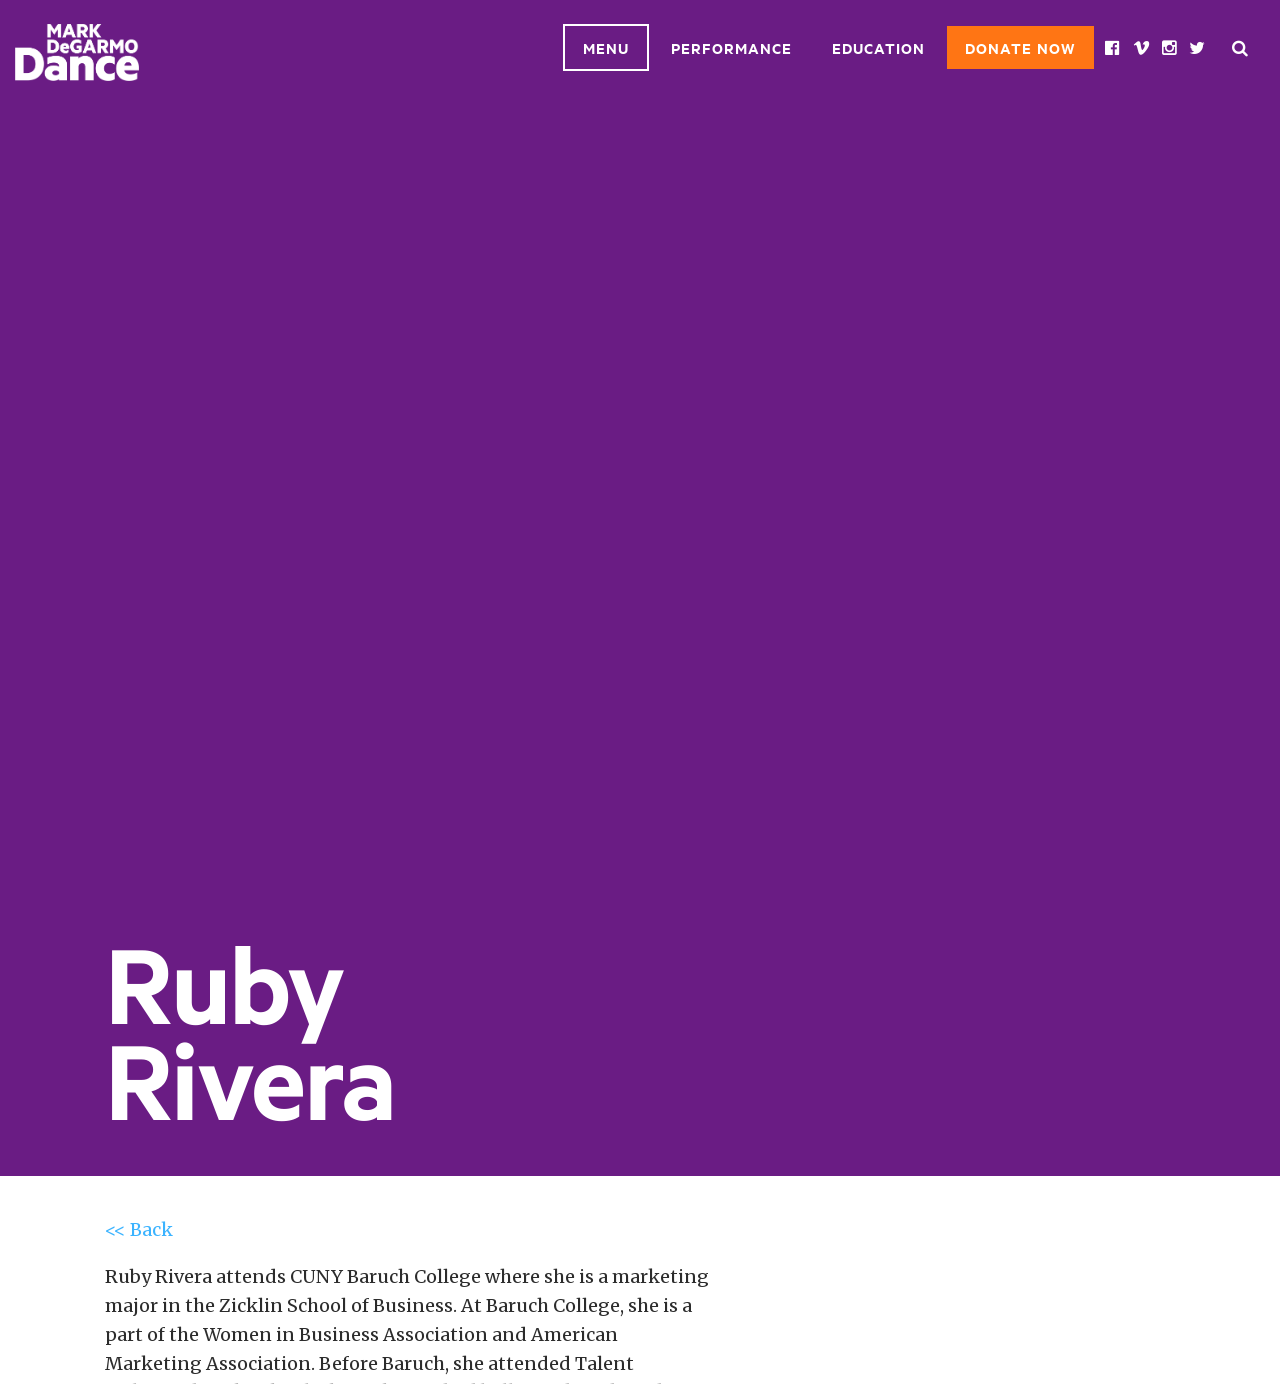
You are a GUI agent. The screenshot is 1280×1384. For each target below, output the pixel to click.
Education (878, 47)
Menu (606, 47)
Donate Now (1020, 47)
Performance (731, 47)
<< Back (139, 1229)
